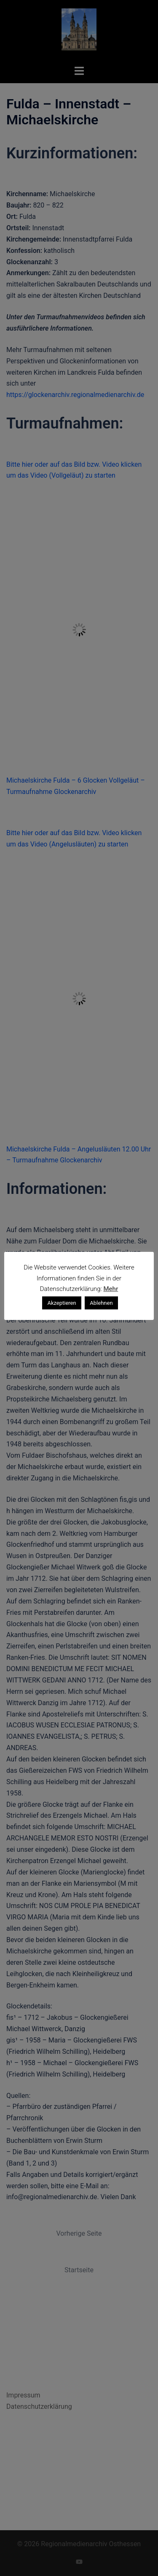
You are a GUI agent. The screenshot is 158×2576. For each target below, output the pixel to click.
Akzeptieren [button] (61, 1303)
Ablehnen (101, 1303)
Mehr (110, 1289)
